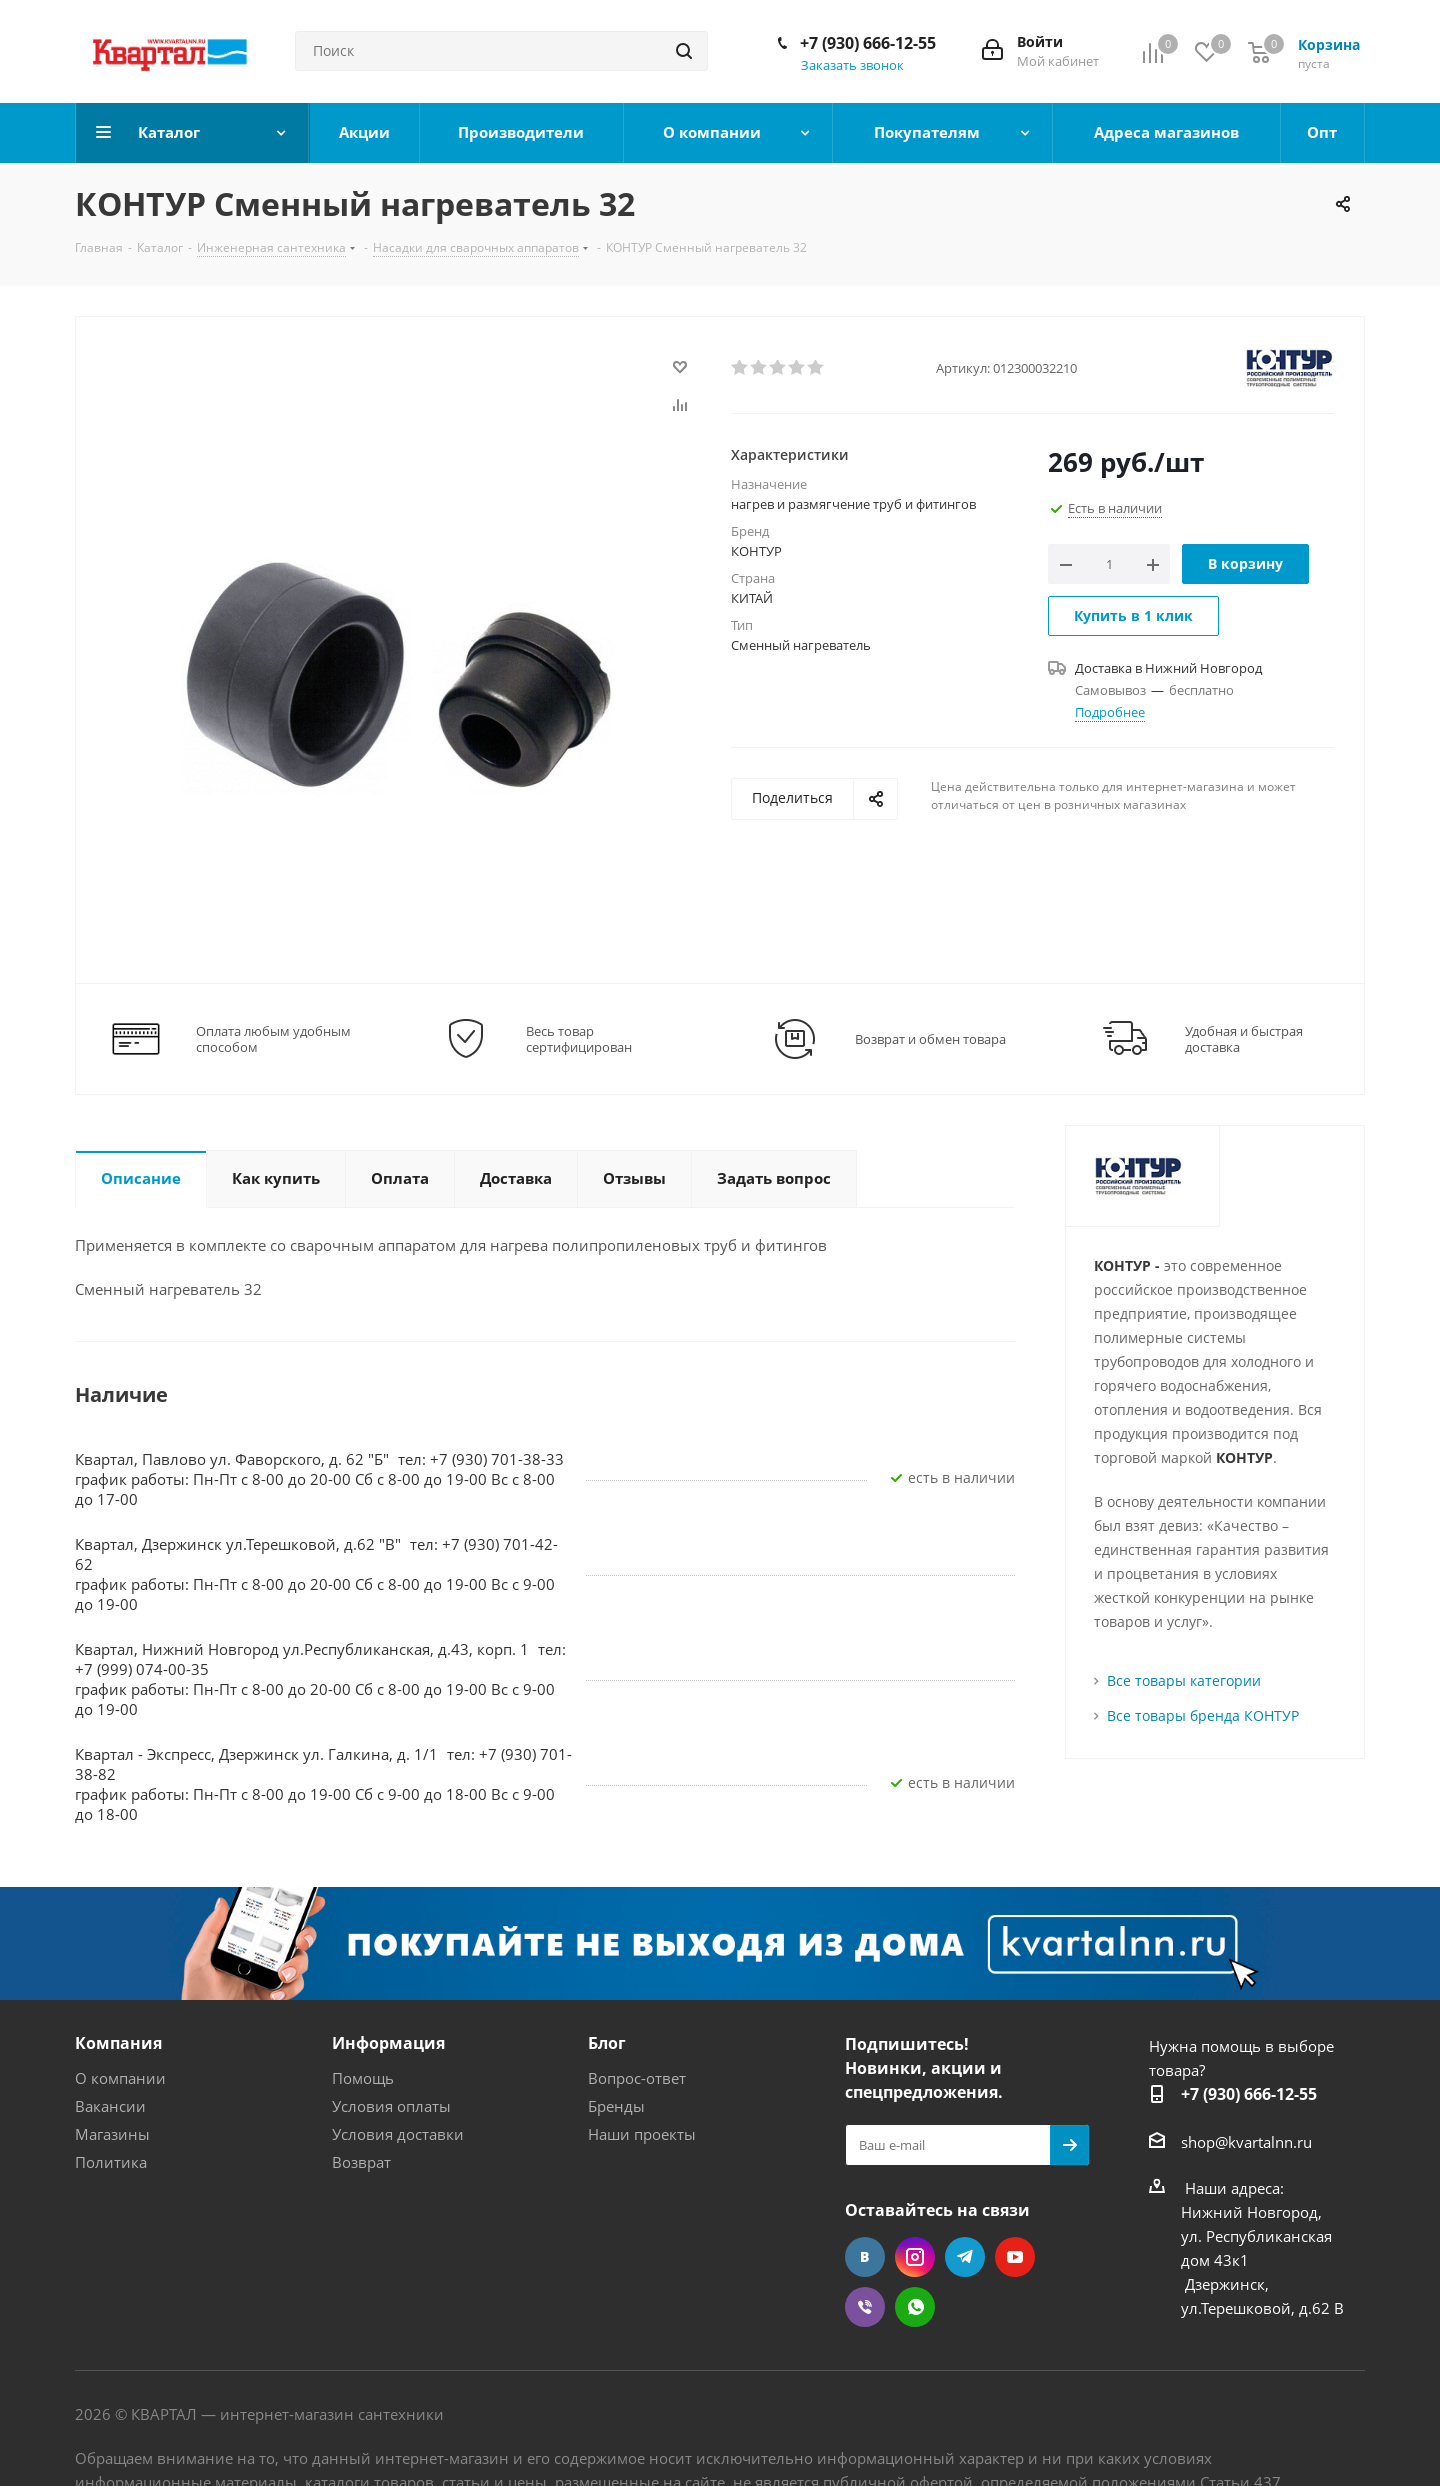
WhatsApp (915, 2307)
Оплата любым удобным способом (273, 1039)
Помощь (363, 2078)
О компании (120, 2078)
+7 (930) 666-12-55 (868, 43)
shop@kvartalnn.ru (1246, 2142)
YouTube (1015, 2257)
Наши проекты (642, 2134)
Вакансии (110, 2106)
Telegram (965, 2257)
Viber (865, 2307)
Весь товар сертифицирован (579, 1039)
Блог (607, 2043)
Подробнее (1110, 712)
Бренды (616, 2106)
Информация (388, 2043)
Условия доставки (398, 2134)
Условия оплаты (391, 2106)
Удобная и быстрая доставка (1244, 1039)
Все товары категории (1184, 1680)
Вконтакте (865, 2257)
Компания (118, 2043)
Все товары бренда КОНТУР (1203, 1715)
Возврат (361, 2162)
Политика (111, 2162)
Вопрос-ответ (637, 2078)
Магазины (112, 2134)
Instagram (915, 2257)
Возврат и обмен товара (930, 1039)
